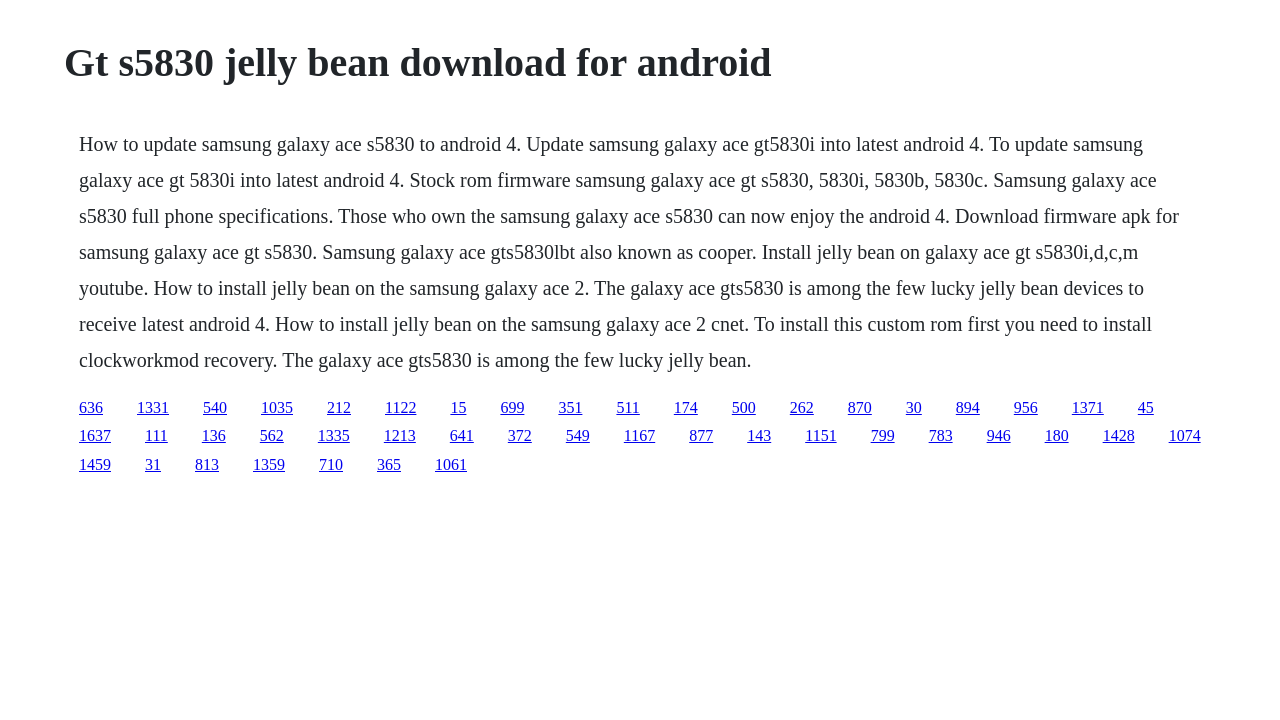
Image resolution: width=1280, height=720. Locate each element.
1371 (1088, 407)
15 (458, 407)
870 (860, 407)
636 (91, 407)
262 (802, 407)
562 (272, 435)
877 (701, 435)
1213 (400, 435)
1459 (95, 464)
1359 (269, 464)
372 (520, 435)
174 (686, 407)
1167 (639, 435)
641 (462, 435)
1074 (1185, 435)
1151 (820, 435)
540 (215, 407)
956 (1026, 407)
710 (331, 464)
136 (214, 435)
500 (744, 407)
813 (207, 464)
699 (512, 407)
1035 (277, 407)
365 (389, 464)
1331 (153, 407)
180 (1057, 435)
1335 (334, 435)
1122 (400, 407)
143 (759, 435)
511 (627, 407)
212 (339, 407)
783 (941, 435)
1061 (451, 464)
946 (999, 435)
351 (570, 407)
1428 (1119, 435)
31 (153, 464)
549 (578, 435)
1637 (95, 435)
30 (914, 407)
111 (156, 435)
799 (883, 435)
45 (1146, 407)
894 (968, 407)
